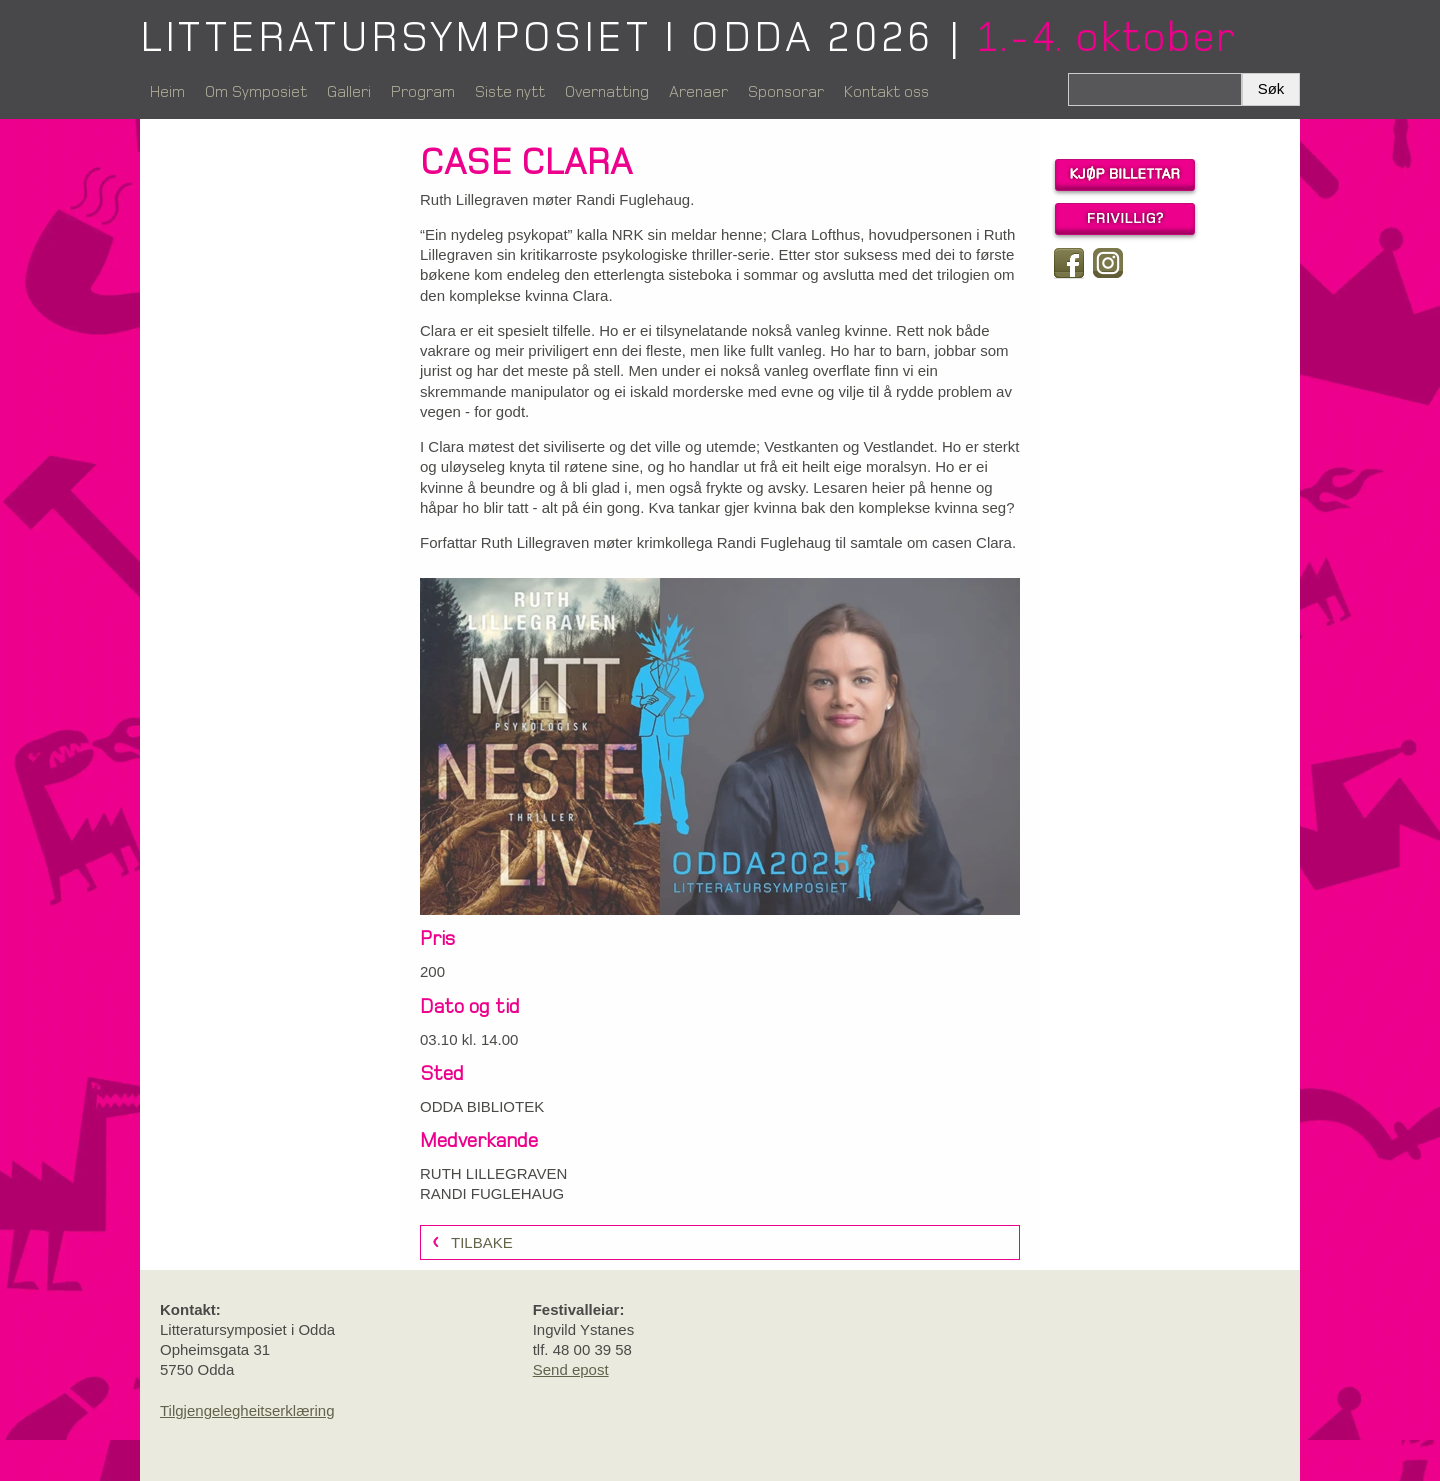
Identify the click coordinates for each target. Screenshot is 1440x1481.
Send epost (571, 1369)
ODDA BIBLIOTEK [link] (482, 1106)
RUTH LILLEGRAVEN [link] (493, 1173)
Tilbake (482, 1242)
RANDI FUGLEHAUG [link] (492, 1193)
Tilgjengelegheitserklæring (247, 1410)
